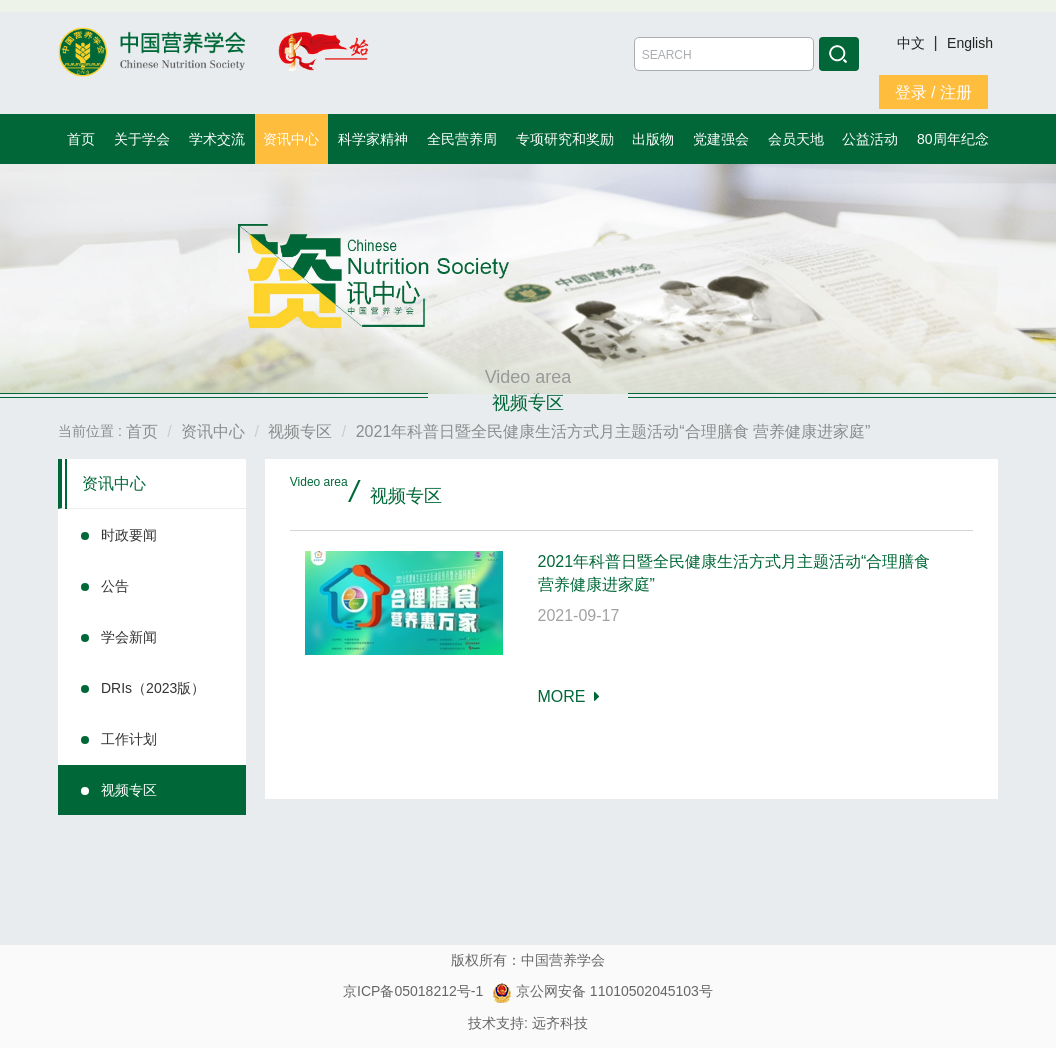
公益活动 (870, 139)
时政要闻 (129, 535)
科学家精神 (373, 139)
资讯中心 (291, 139)
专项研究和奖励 (565, 139)
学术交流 (217, 139)
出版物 (653, 139)
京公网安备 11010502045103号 (602, 991)
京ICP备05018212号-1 (413, 991)
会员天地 (796, 139)
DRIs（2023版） (153, 688)
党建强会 (721, 139)
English (970, 43)
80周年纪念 (953, 139)
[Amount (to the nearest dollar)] (724, 54)
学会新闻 (129, 637)
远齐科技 (560, 1023)
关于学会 (142, 139)
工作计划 (129, 739)
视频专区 (129, 790)
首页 (81, 139)
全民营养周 (462, 139)
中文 (913, 43)
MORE (569, 696)
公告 (115, 586)
